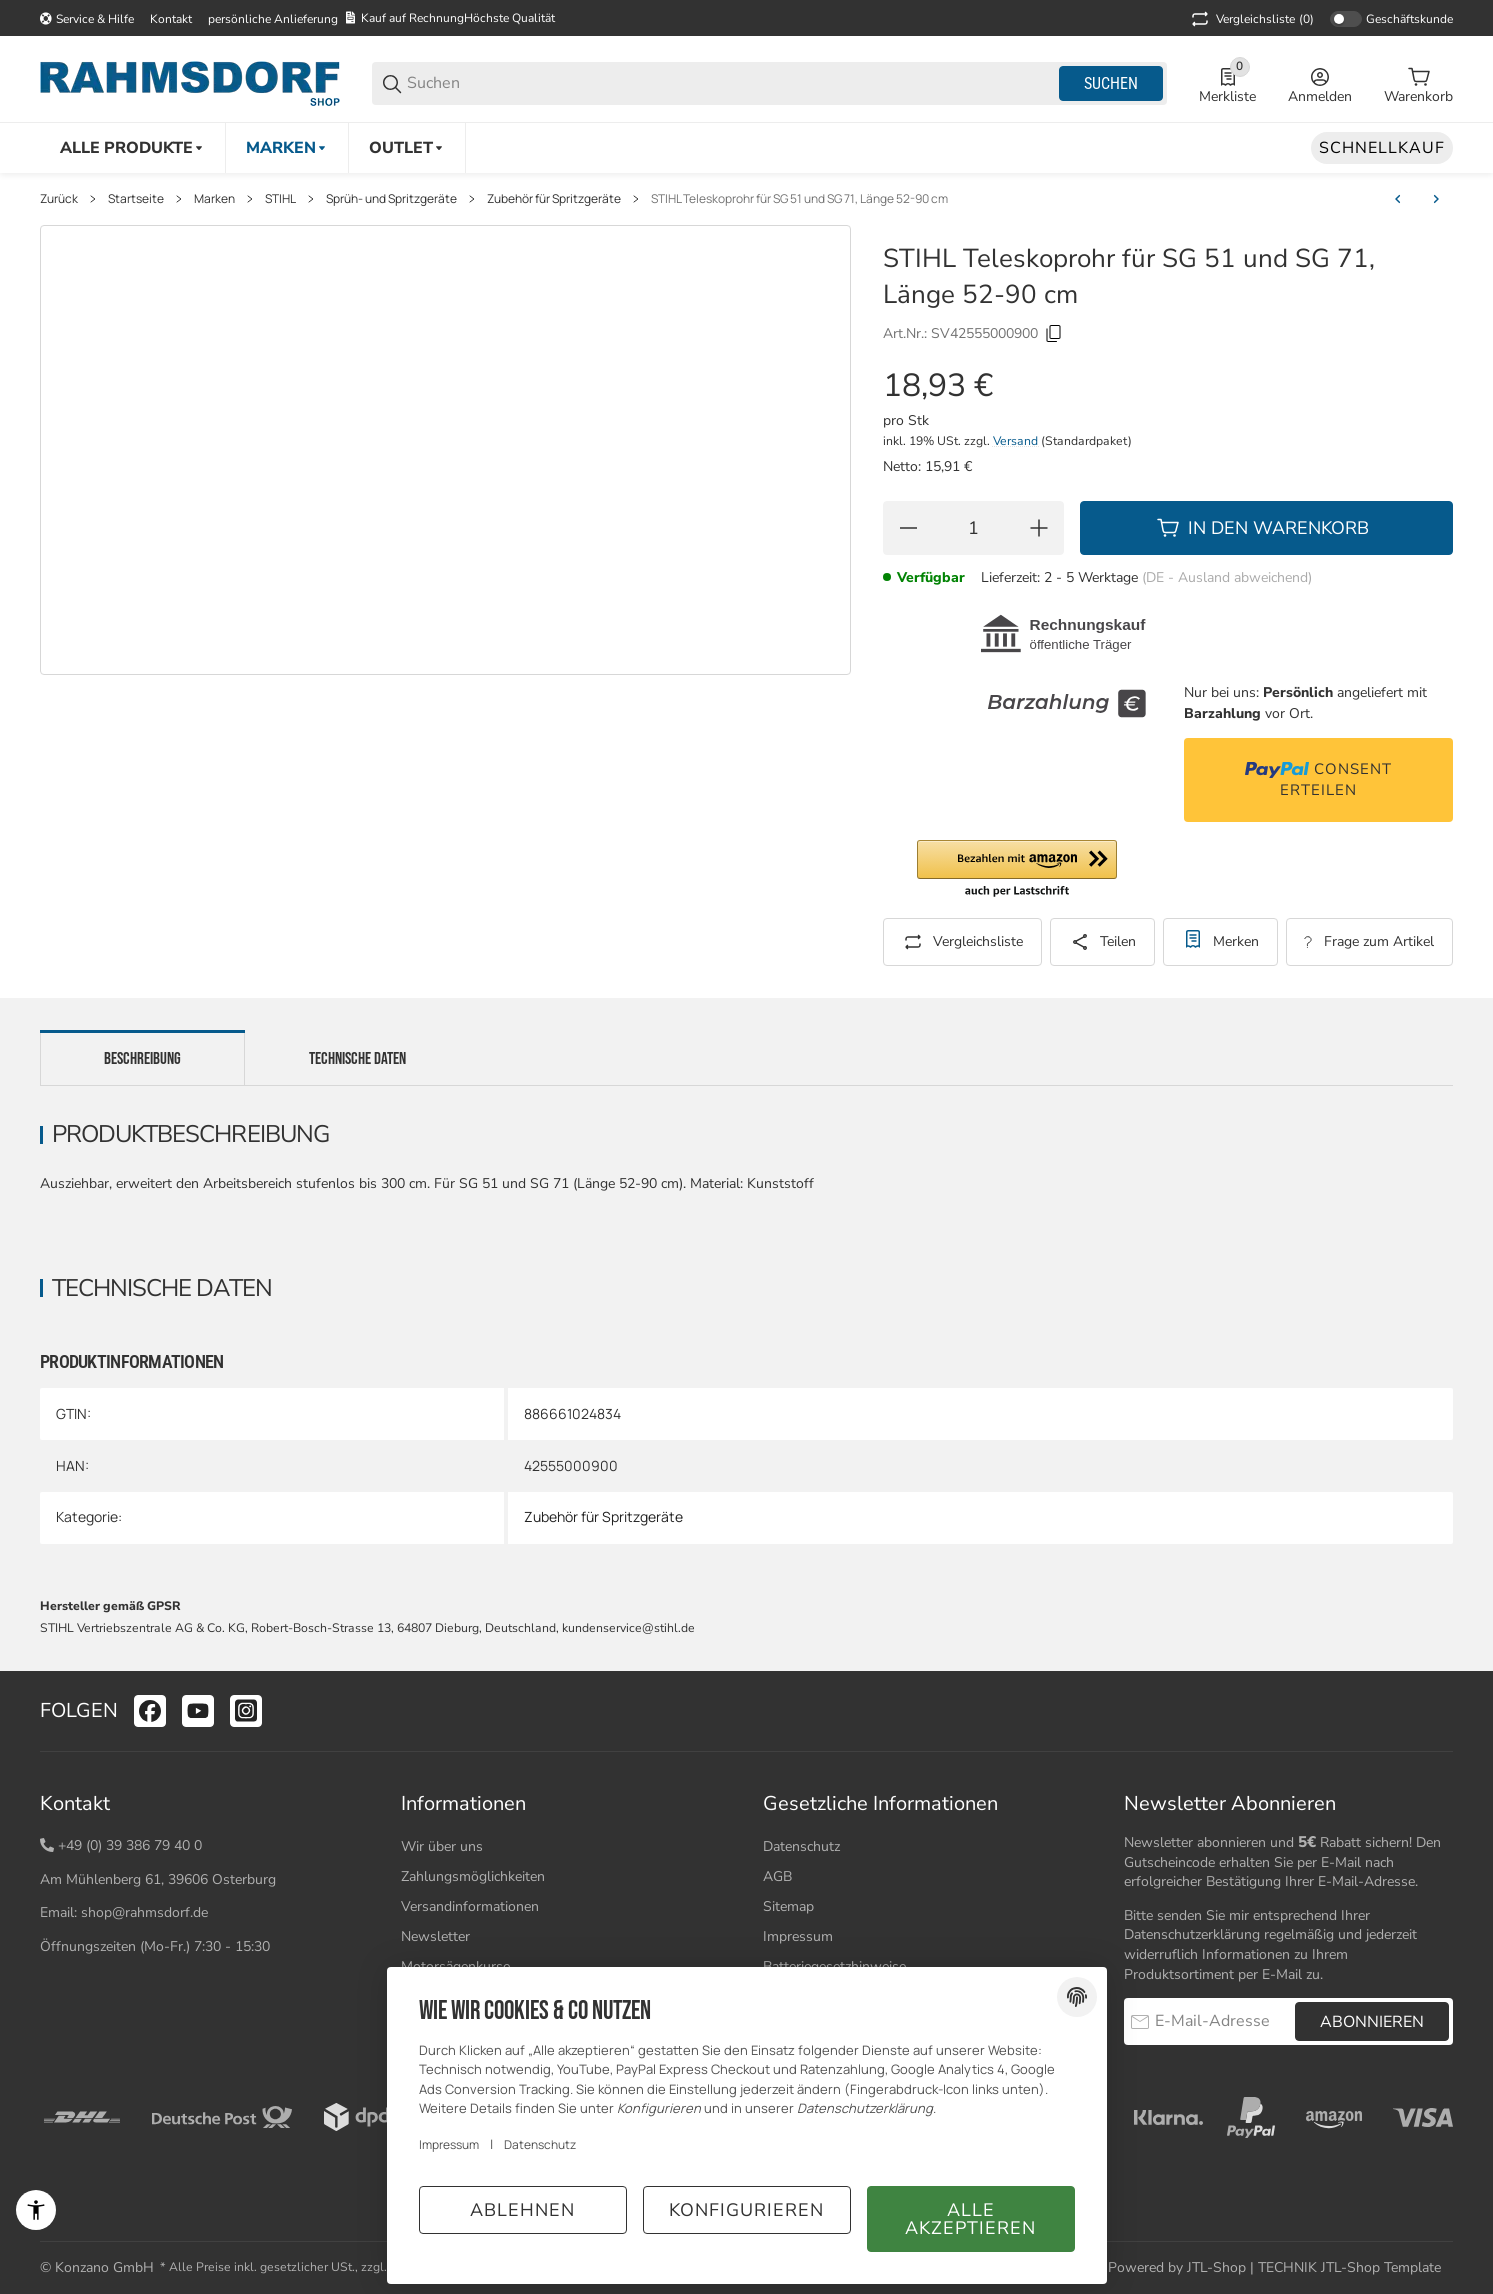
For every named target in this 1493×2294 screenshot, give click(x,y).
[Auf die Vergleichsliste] (962, 942)
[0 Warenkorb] (1418, 84)
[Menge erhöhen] (1039, 528)
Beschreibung (142, 1059)
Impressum (798, 1936)
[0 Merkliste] (1227, 84)
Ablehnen (522, 2210)
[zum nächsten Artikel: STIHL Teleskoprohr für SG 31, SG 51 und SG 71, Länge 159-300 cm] (1436, 199)
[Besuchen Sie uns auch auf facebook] (150, 1711)
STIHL (280, 199)
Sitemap (788, 1906)
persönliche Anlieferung (273, 19)
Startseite (136, 199)
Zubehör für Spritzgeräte (554, 199)
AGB (777, 1876)
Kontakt (171, 19)
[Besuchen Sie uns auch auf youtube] (198, 1711)
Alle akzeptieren (970, 2219)
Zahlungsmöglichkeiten (473, 1876)
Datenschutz (801, 1846)
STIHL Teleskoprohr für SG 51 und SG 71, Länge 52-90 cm (799, 199)
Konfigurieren (746, 2210)
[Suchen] (731, 83)
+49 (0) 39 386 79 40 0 (130, 1845)
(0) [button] (1251, 19)
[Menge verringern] (908, 528)
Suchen (1111, 83)
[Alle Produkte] (133, 148)
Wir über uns (442, 1846)
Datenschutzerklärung (1192, 1934)
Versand (1017, 441)
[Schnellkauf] (1382, 148)
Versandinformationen (470, 1906)
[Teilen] (1102, 942)
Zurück (59, 199)
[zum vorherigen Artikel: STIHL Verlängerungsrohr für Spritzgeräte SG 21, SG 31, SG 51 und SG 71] (1398, 199)
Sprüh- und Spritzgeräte (391, 199)
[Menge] (973, 528)
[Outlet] (407, 148)
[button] (1017, 870)
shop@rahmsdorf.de (144, 1912)
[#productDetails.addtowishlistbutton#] (1220, 942)
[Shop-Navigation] (87, 19)
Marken (214, 199)
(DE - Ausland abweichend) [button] (1227, 577)
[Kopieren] (1054, 334)
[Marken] (287, 148)
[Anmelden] (1320, 84)
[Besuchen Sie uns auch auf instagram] (246, 1711)
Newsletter (435, 1936)
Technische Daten (357, 1059)
